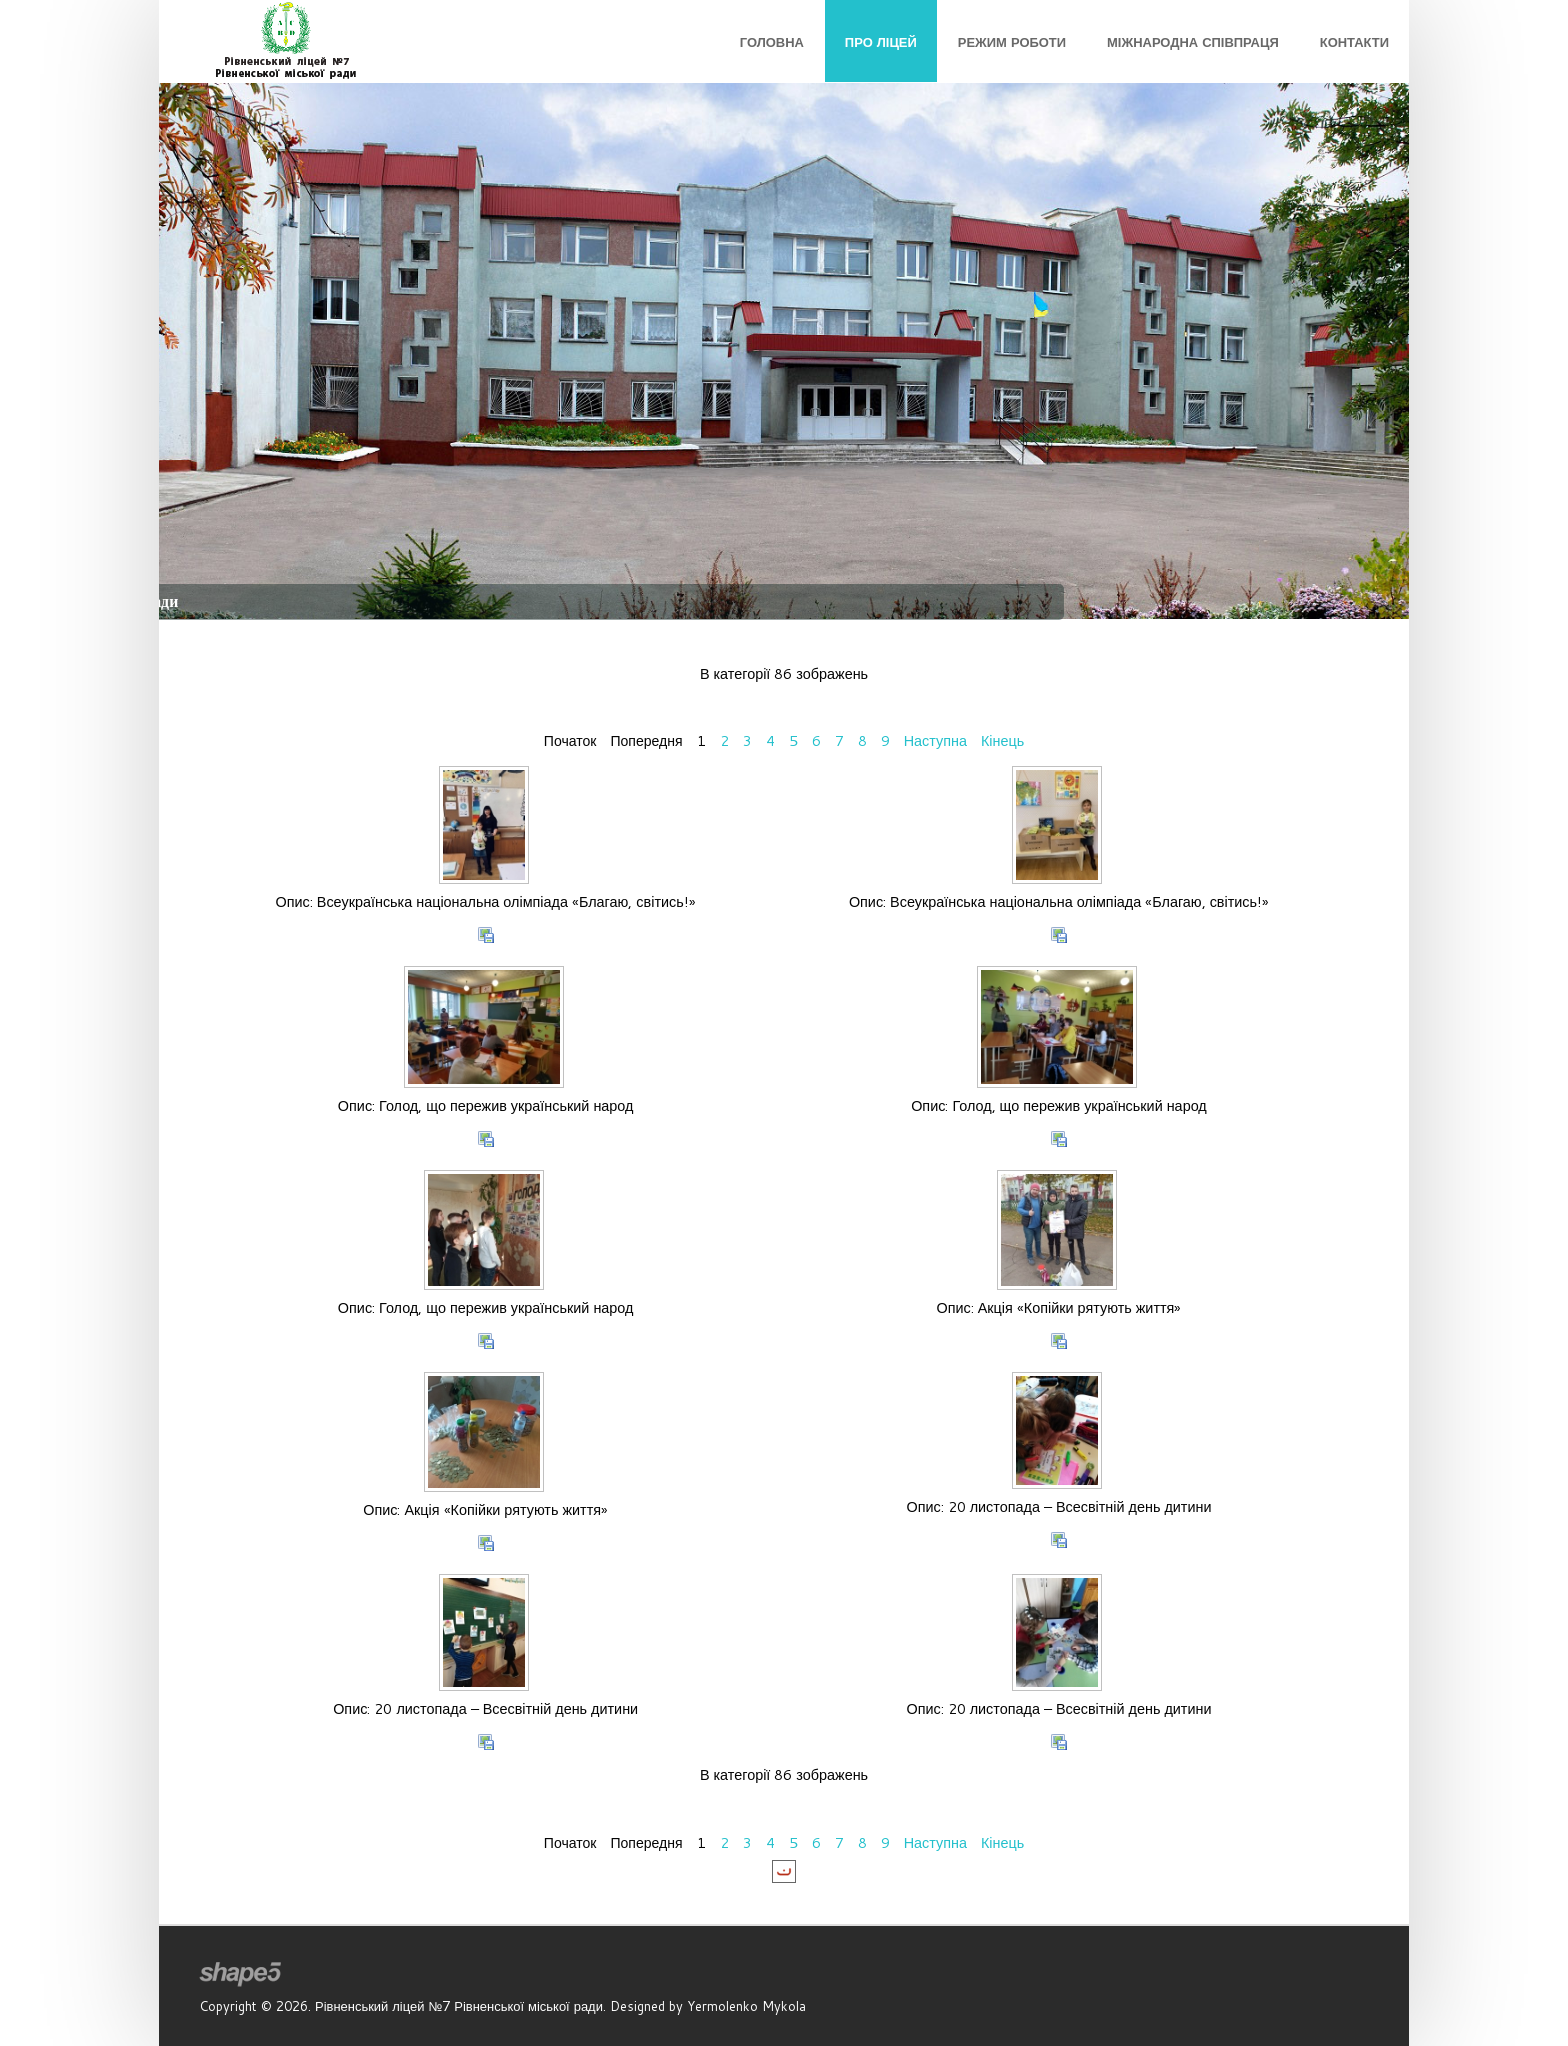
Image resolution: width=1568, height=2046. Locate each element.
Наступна (936, 740)
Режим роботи (1012, 42)
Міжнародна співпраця (1193, 42)
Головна (772, 42)
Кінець (1003, 740)
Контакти (1354, 42)
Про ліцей (881, 42)
